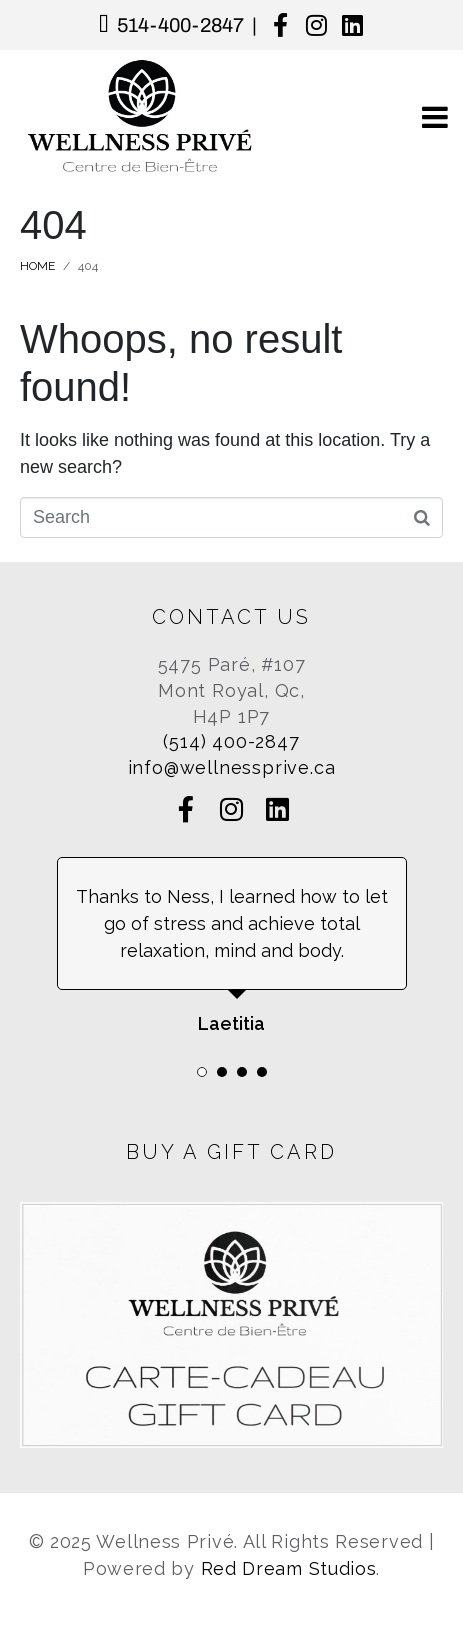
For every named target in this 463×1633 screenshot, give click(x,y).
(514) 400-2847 (231, 741)
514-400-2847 (180, 25)
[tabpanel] (231, 947)
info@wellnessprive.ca (232, 767)
